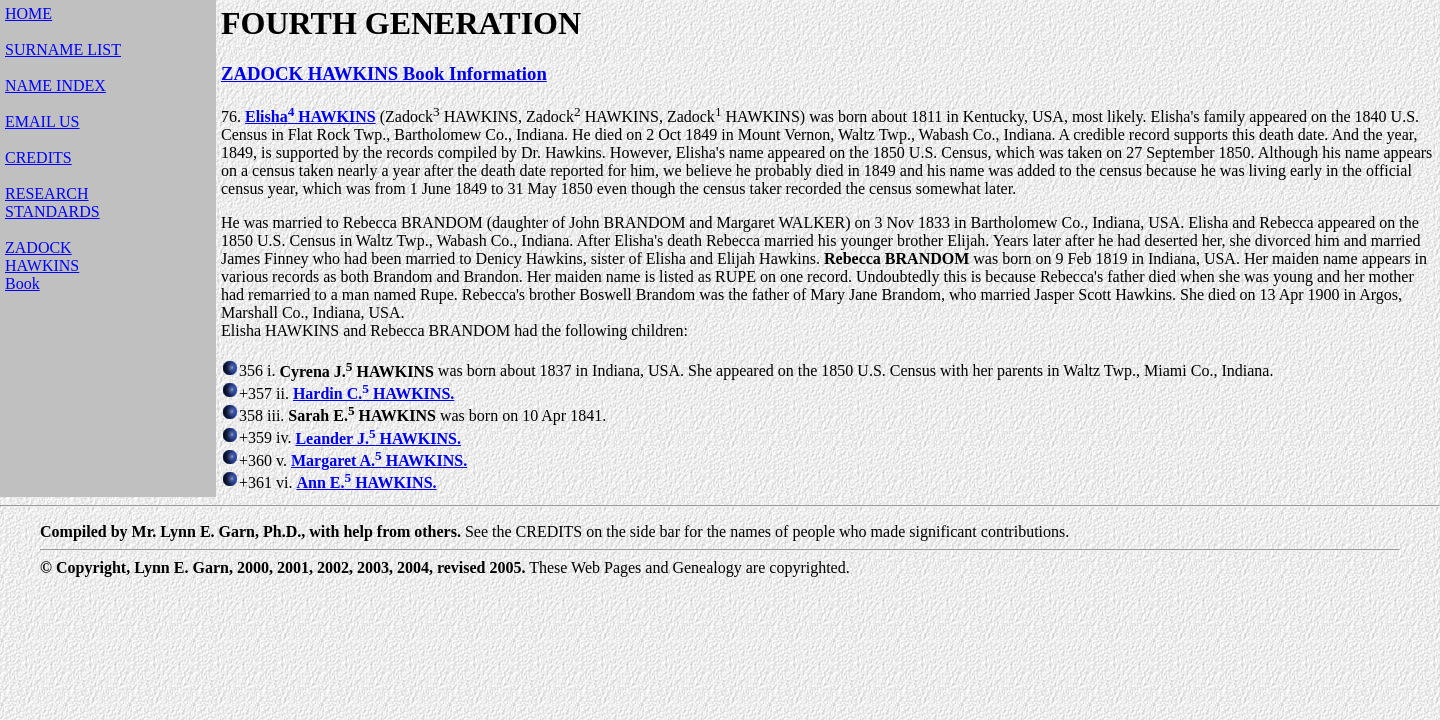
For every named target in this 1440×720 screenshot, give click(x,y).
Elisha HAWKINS (310, 116)
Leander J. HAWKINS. (378, 438)
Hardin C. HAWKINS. (373, 393)
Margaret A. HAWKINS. (379, 460)
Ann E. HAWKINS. (366, 482)
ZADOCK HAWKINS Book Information (384, 73)
